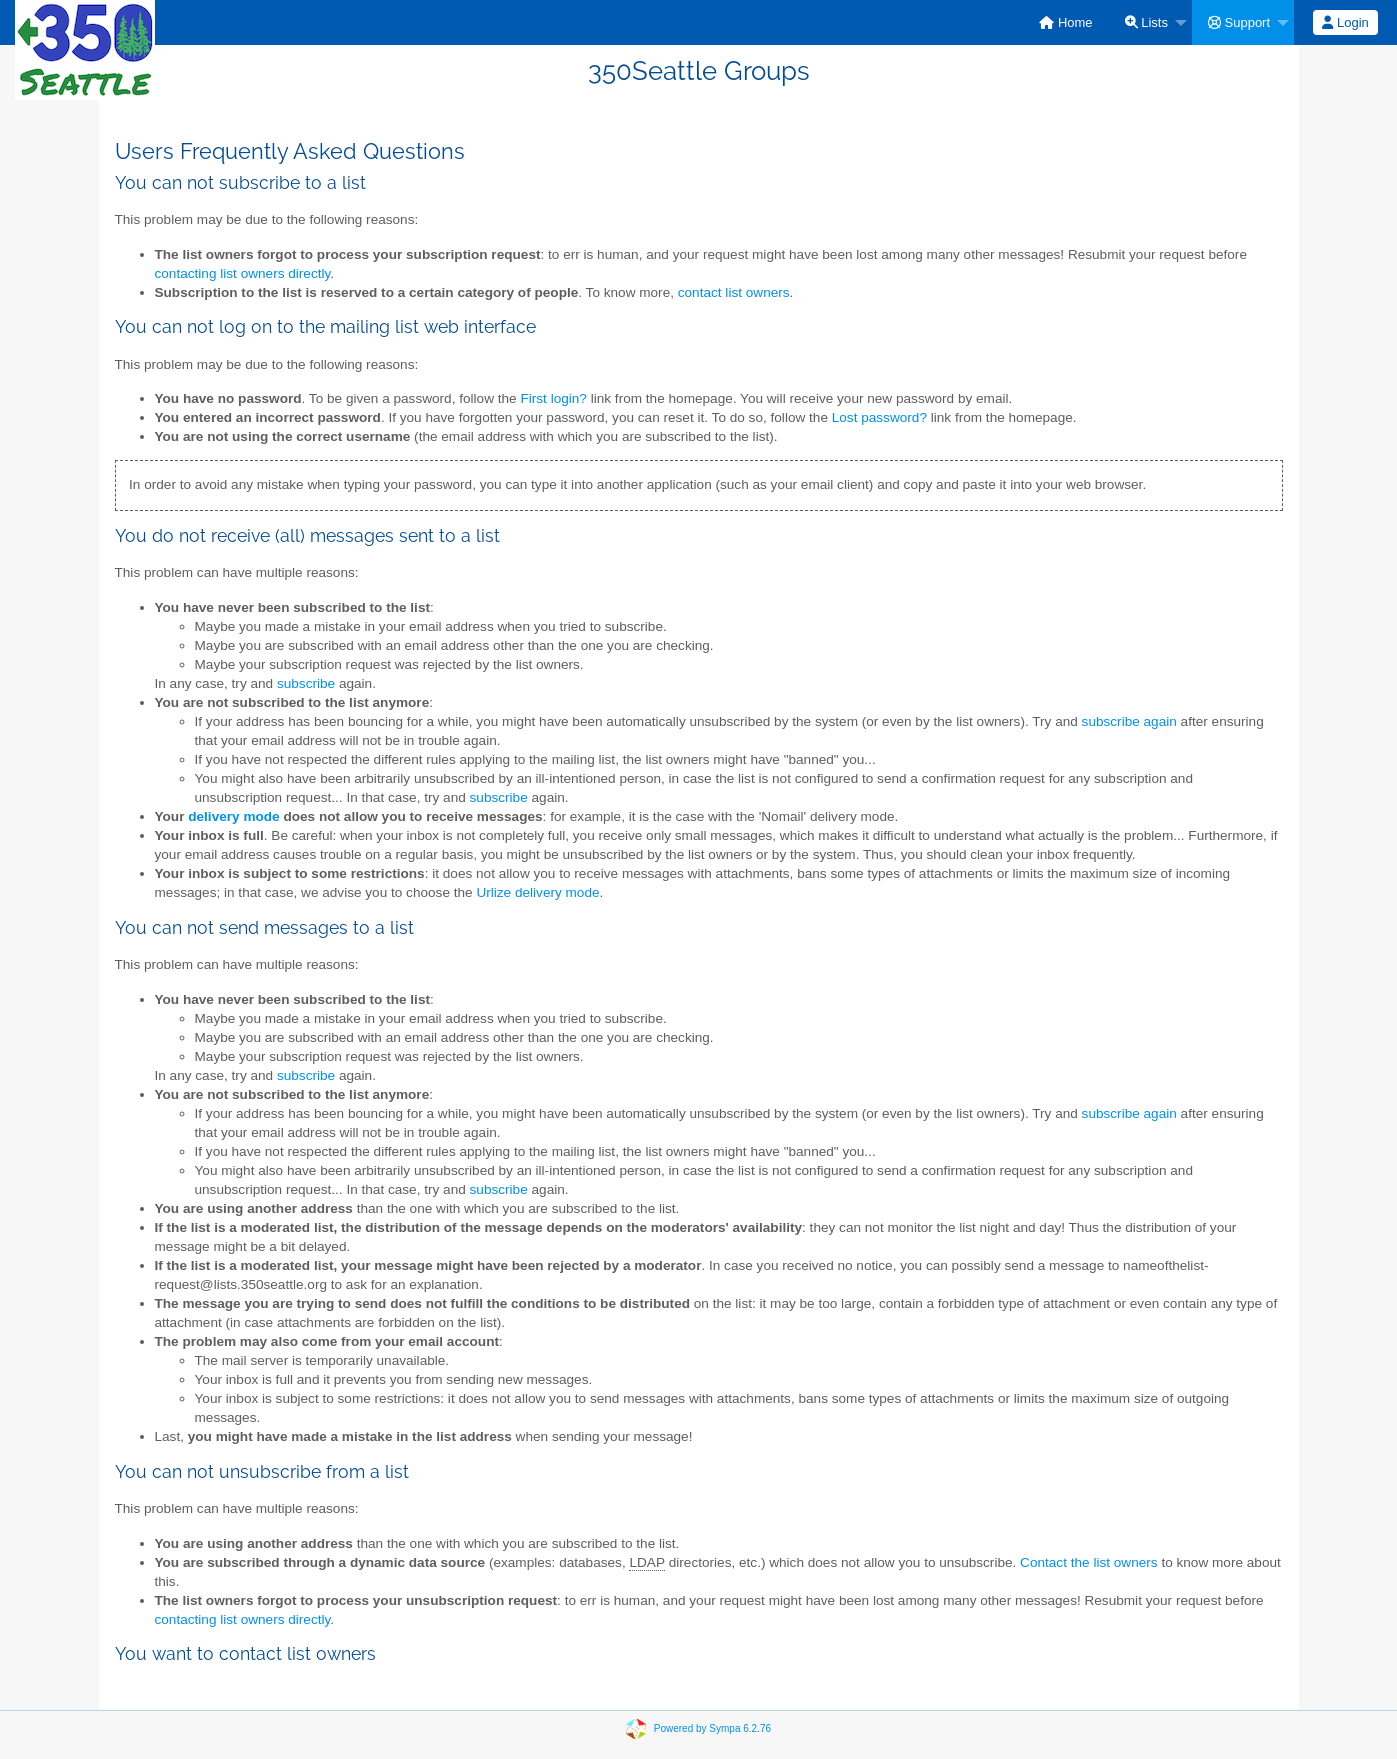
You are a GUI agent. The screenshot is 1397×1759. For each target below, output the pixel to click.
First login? (553, 398)
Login (1345, 22)
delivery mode (233, 816)
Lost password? (879, 417)
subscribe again (1129, 721)
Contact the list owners (1089, 1562)
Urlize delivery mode (537, 892)
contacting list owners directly (243, 273)
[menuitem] (1065, 22)
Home (1065, 22)
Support (1239, 22)
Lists (1146, 22)
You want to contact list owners (245, 1653)
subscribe (306, 683)
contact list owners (734, 292)
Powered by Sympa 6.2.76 (712, 1727)
